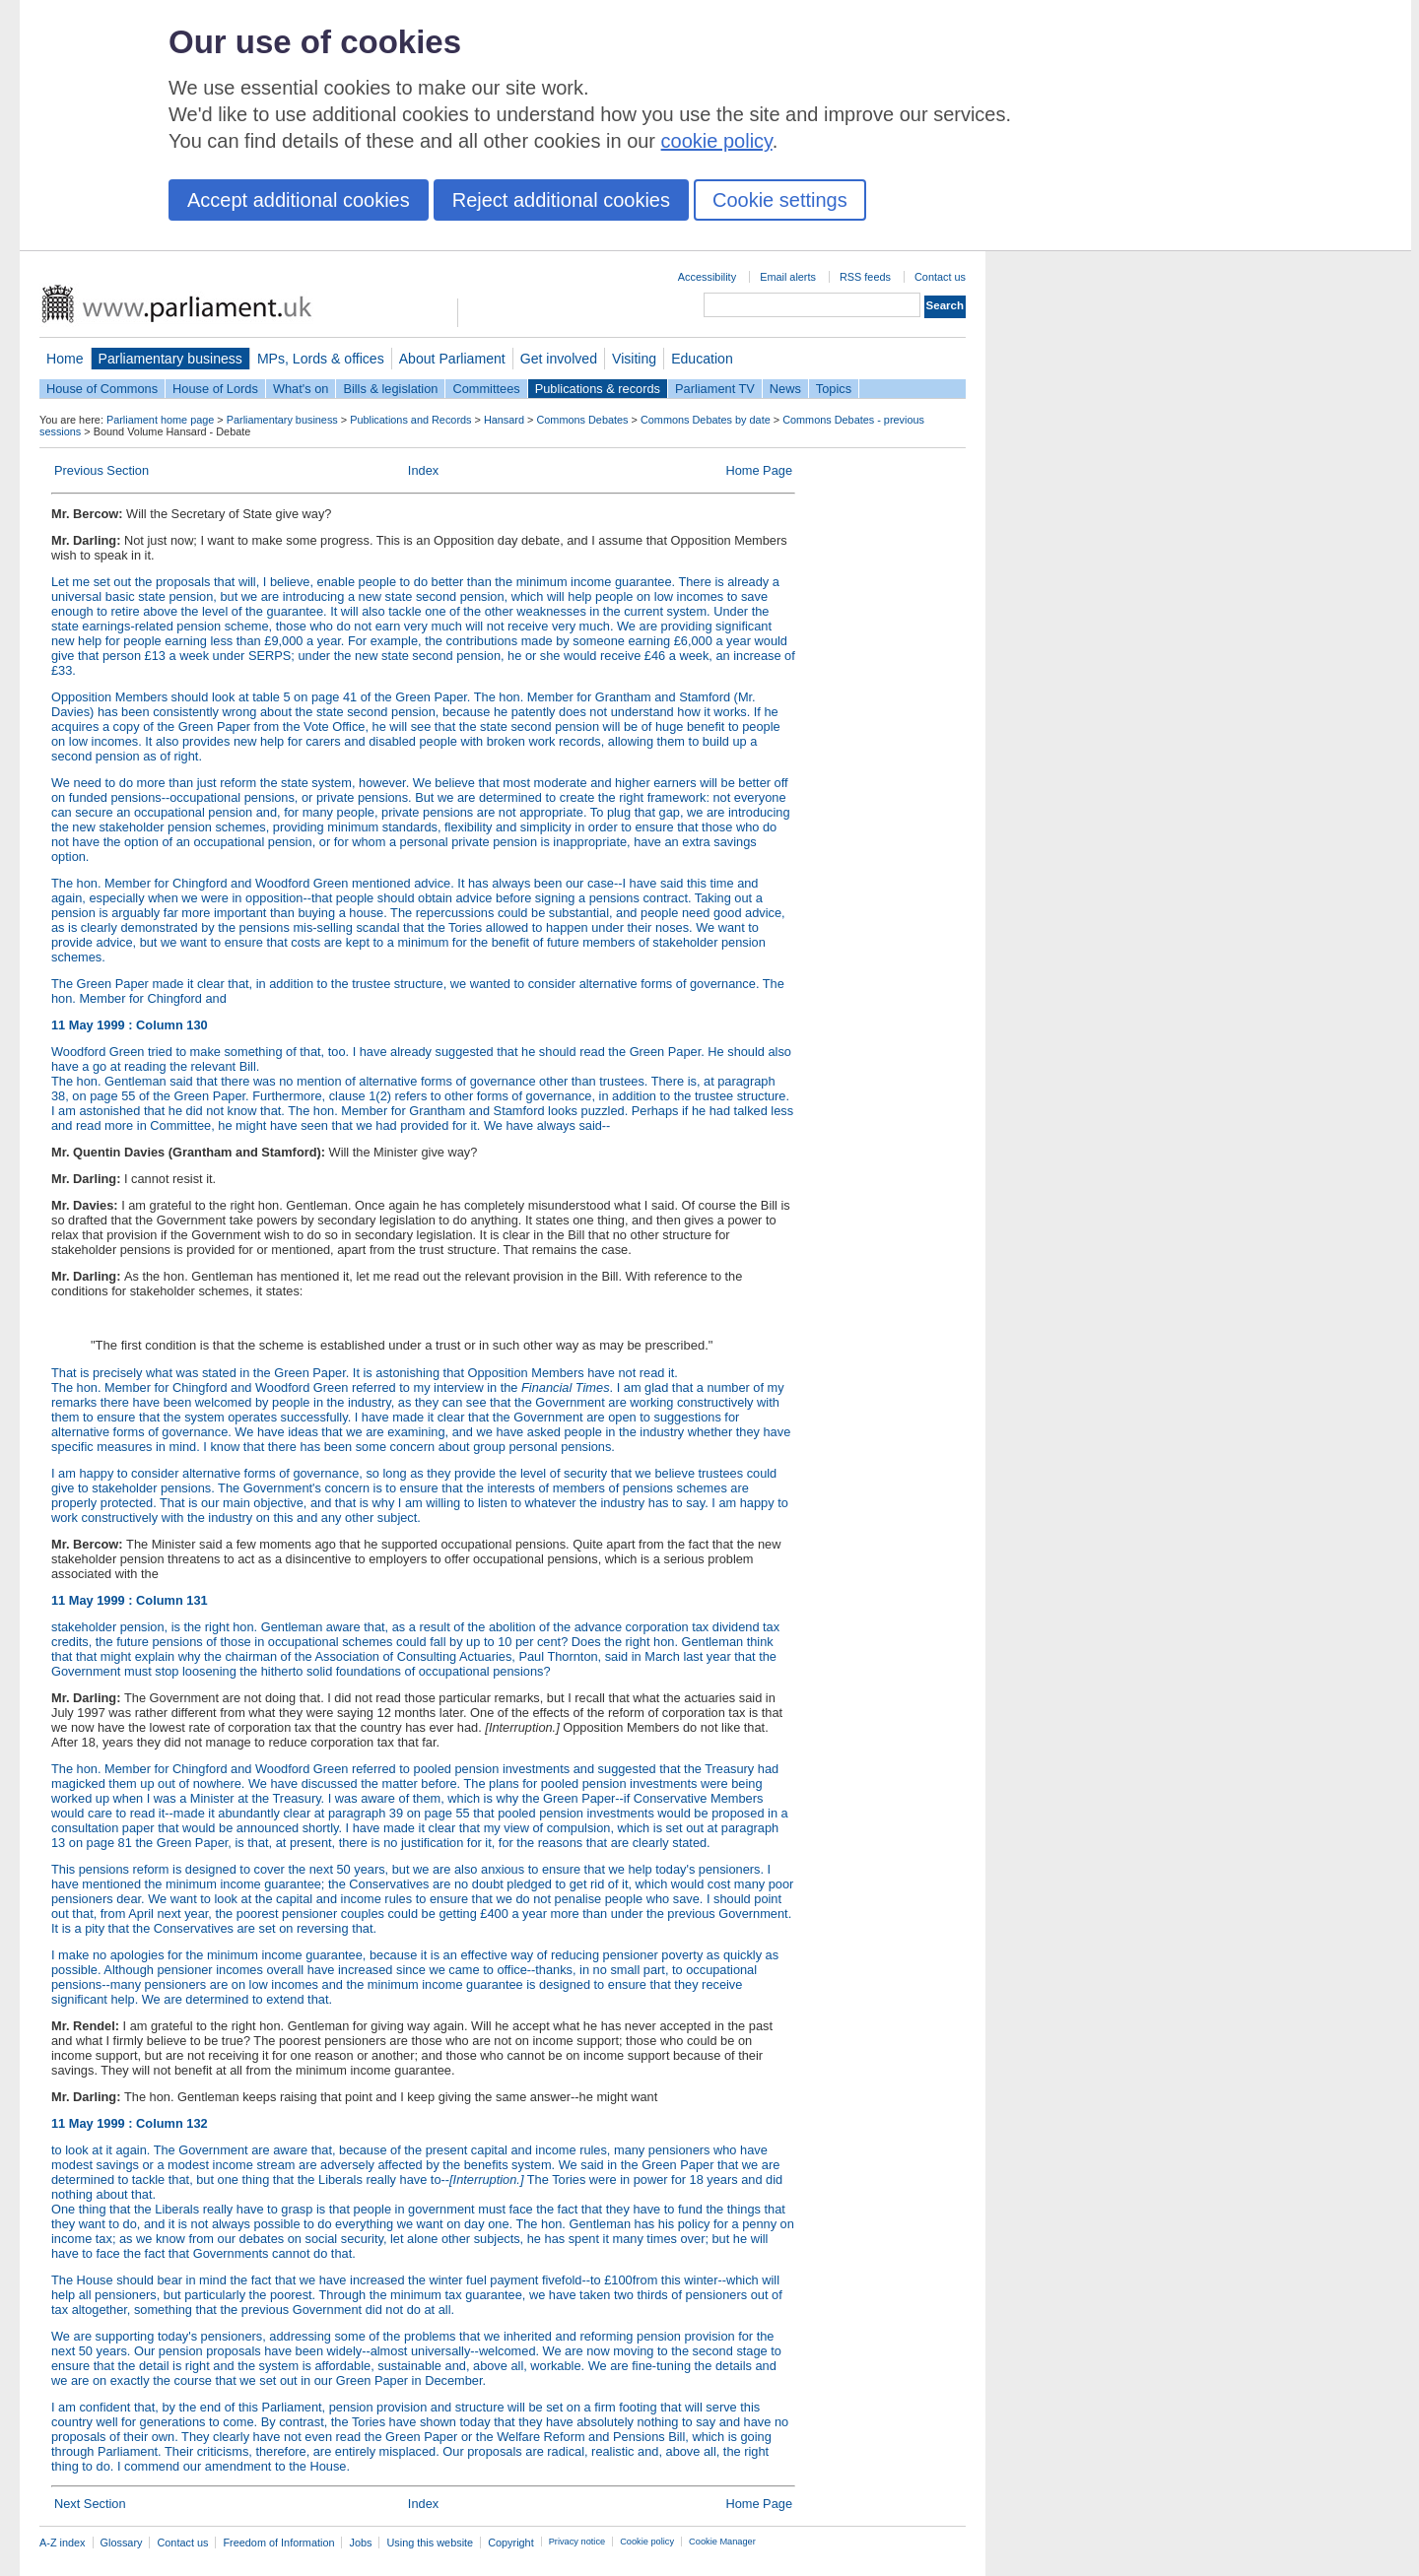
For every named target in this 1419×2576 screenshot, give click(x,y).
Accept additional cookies (298, 200)
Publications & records (597, 388)
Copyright (511, 2542)
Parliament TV (715, 388)
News (785, 388)
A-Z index (62, 2542)
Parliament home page (160, 420)
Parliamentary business (170, 358)
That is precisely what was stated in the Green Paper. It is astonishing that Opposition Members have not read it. (364, 1372)
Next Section (90, 2503)
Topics (833, 388)
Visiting (634, 358)
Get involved (558, 358)
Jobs (360, 2542)
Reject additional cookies (561, 200)
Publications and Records (410, 420)
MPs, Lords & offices (320, 358)
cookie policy (717, 141)
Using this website (429, 2542)
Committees (485, 388)
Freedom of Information (278, 2542)
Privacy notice (577, 2541)
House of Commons (102, 388)
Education (702, 358)
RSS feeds (865, 277)
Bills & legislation (390, 388)
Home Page (758, 470)
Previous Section (101, 470)
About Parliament (452, 358)
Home (65, 358)
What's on (301, 388)
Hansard (504, 420)
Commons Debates (582, 420)
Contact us (940, 277)
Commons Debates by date (706, 420)
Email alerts (788, 277)
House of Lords (215, 388)
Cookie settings (779, 200)
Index (423, 470)
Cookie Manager (722, 2541)
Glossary (122, 2542)
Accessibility (707, 277)
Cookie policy (647, 2541)
